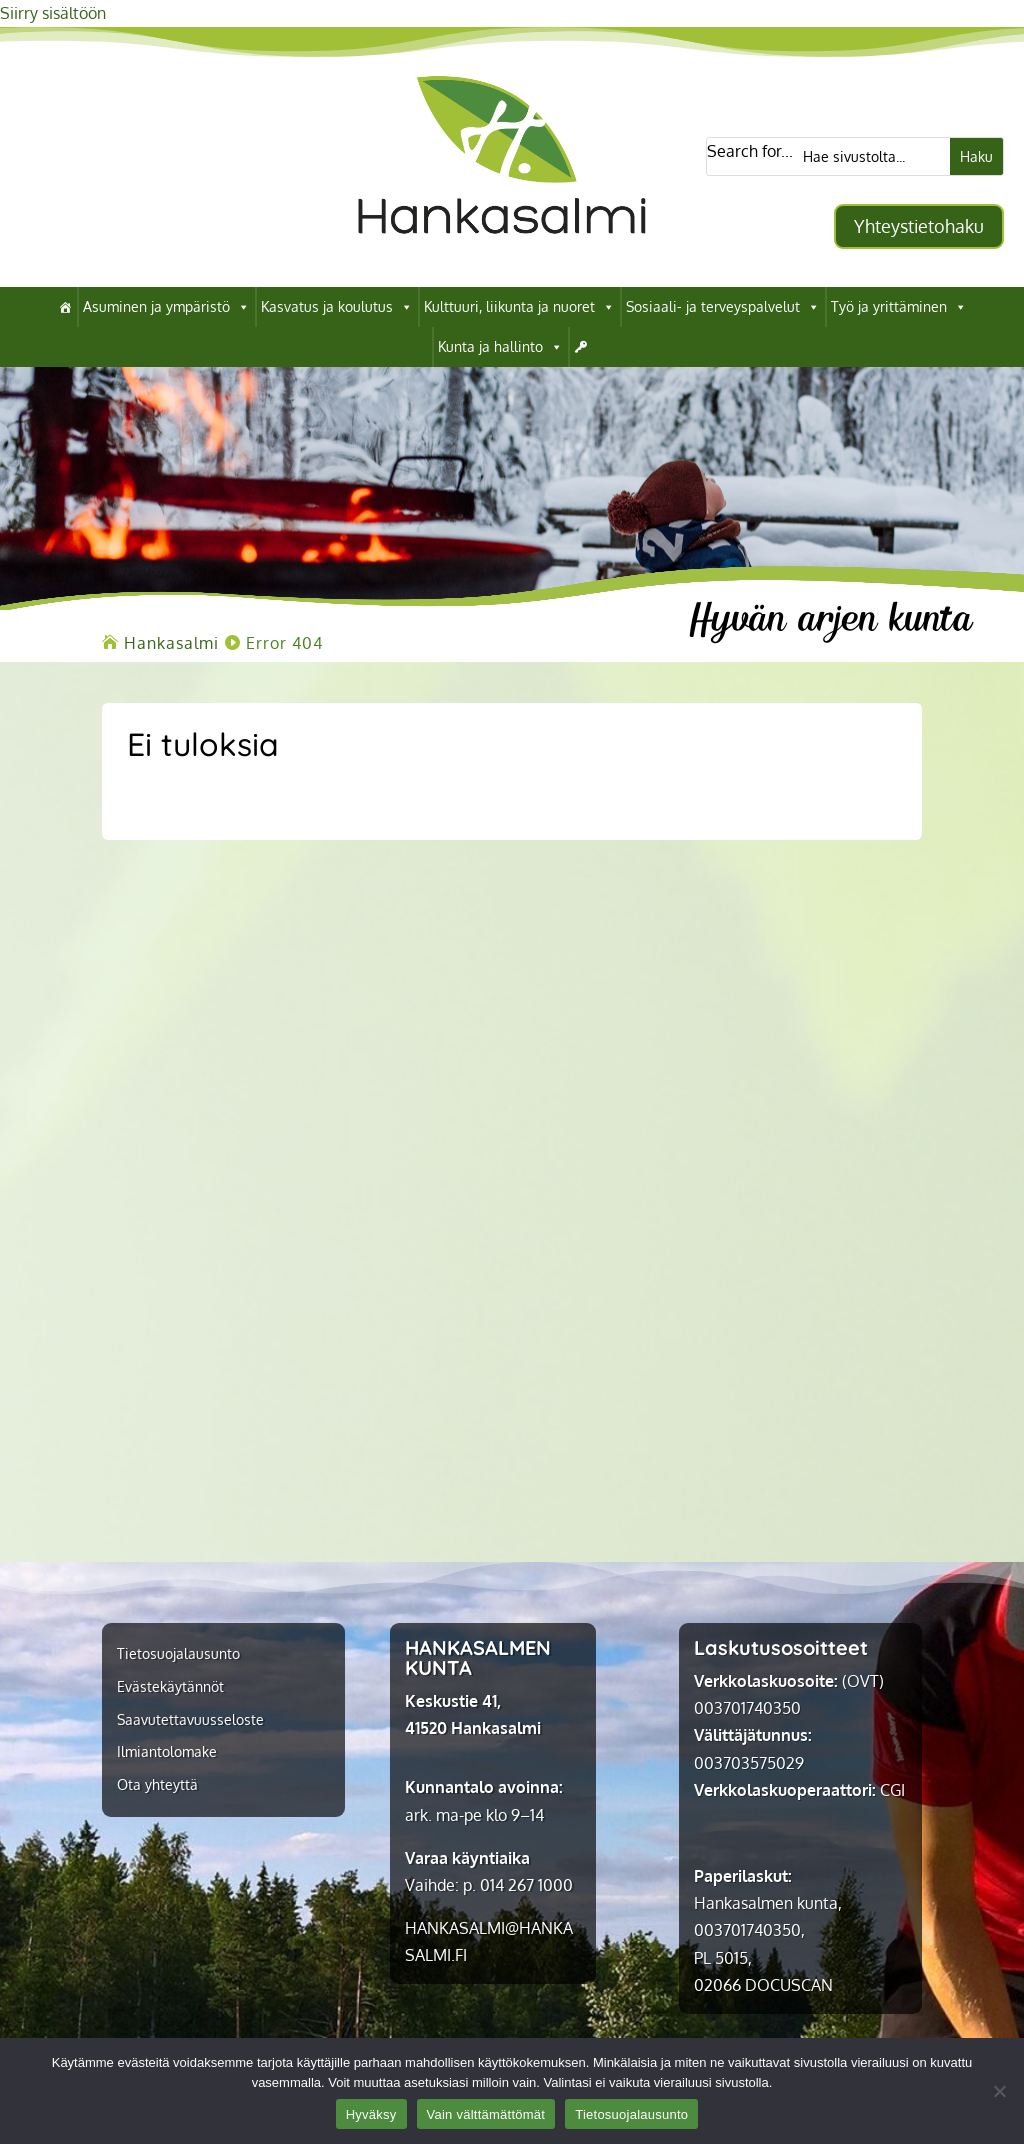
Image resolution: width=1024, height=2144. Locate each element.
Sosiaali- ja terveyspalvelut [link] (723, 307)
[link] (502, 256)
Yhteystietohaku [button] (919, 226)
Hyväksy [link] (371, 2114)
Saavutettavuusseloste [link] (190, 1720)
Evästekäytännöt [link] (170, 1687)
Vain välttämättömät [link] (486, 2114)
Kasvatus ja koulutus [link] (337, 307)
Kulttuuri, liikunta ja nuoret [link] (519, 307)
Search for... (750, 151)
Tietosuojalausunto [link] (178, 1654)
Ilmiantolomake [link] (167, 1752)
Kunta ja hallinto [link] (500, 347)
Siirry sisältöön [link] (53, 13)
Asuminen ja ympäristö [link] (166, 307)
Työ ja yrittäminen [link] (899, 307)
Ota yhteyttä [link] (157, 1785)
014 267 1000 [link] (526, 1885)
